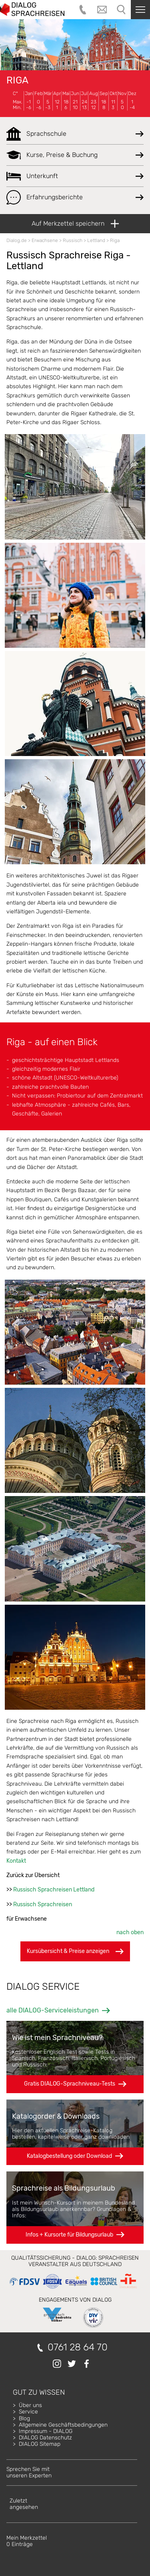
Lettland (96, 240)
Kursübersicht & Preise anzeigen (75, 1951)
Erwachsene (45, 240)
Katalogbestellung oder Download (69, 2156)
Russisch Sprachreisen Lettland (53, 1889)
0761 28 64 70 (78, 2347)
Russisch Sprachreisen (42, 1904)
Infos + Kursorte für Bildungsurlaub (69, 2234)
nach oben (130, 1932)
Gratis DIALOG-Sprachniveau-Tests (69, 2083)
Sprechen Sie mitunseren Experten (29, 2472)
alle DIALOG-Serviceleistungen (52, 2010)
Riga (17, 80)
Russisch (72, 240)
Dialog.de (16, 240)
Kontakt (16, 1861)
